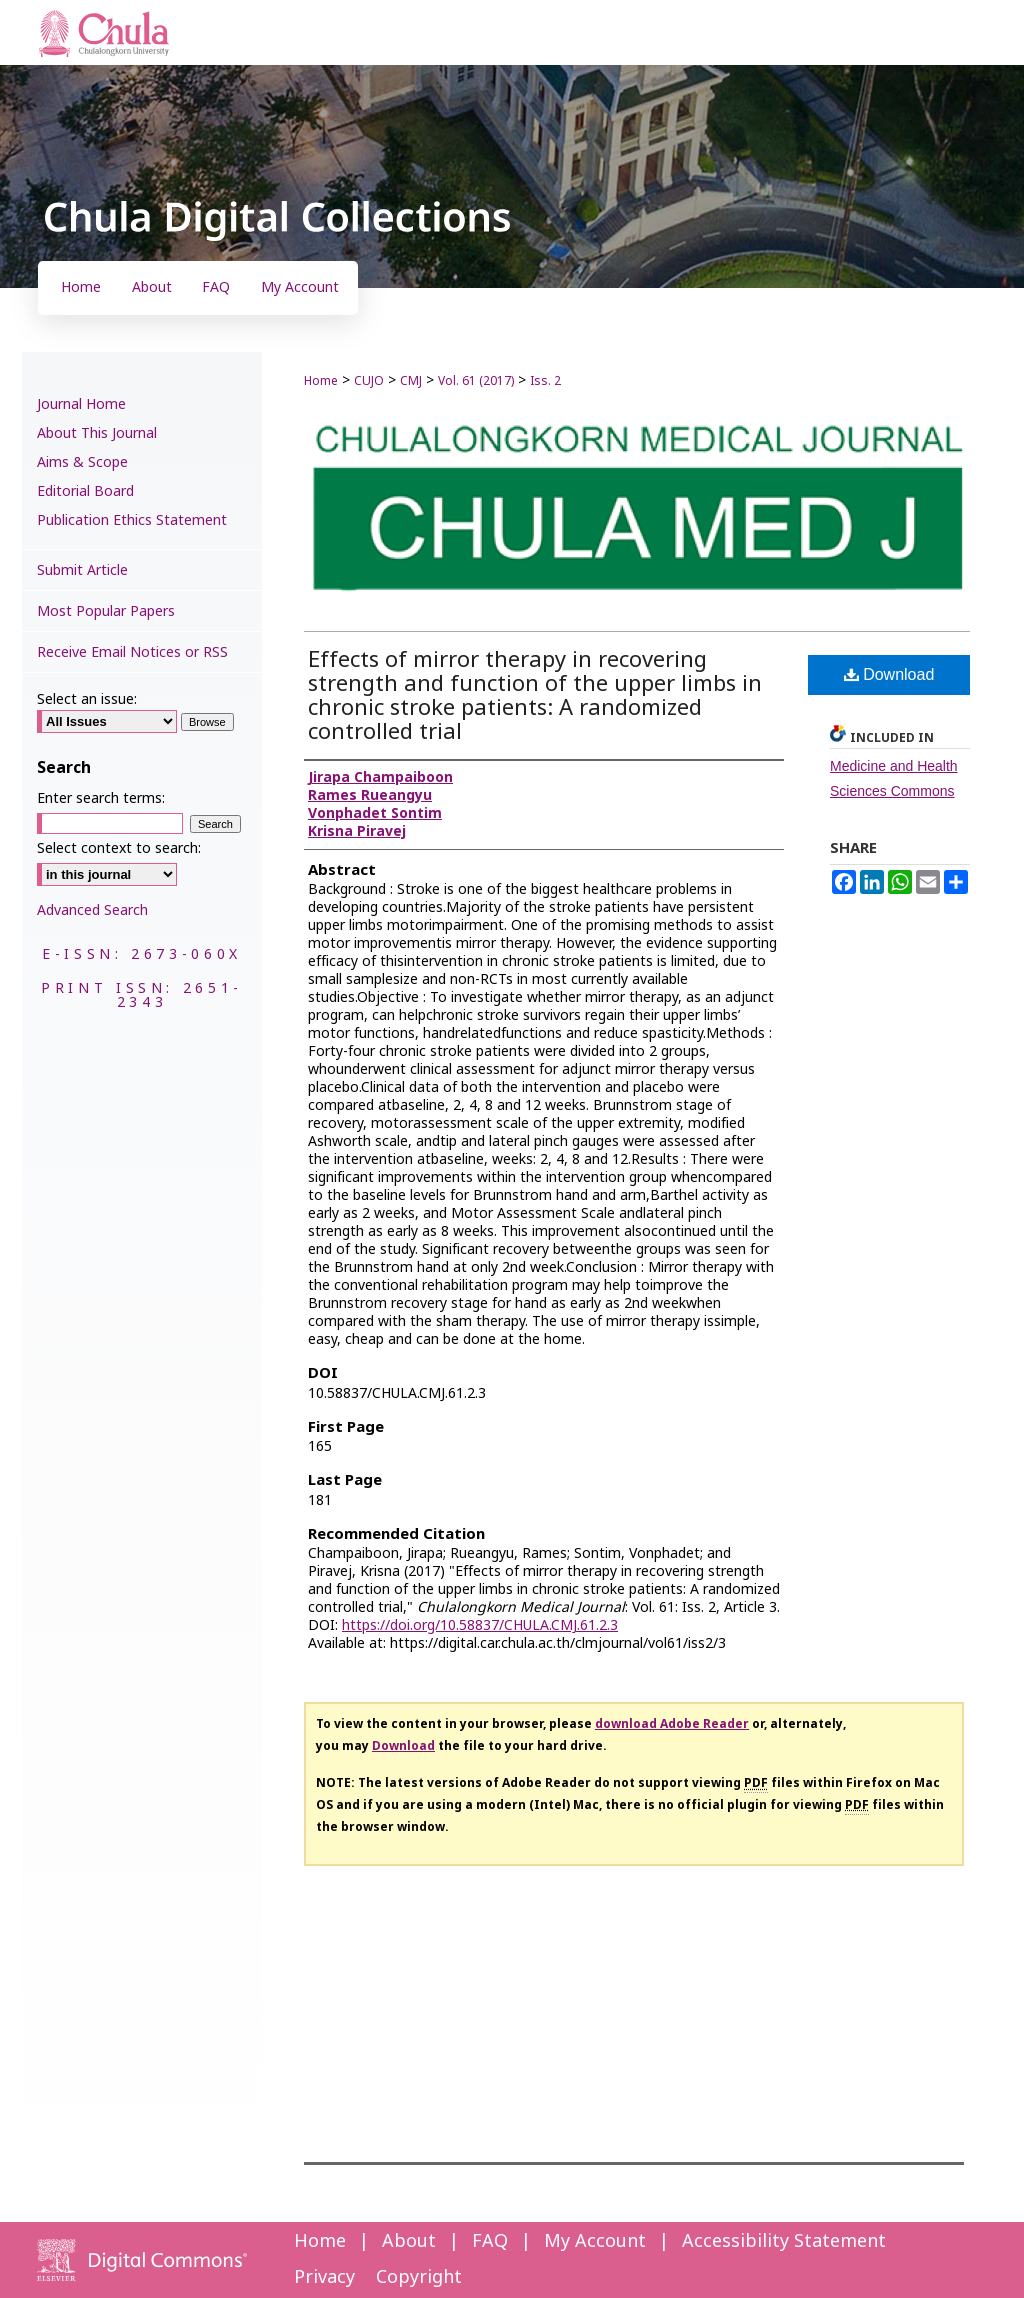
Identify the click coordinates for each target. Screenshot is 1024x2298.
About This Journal (97, 433)
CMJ (411, 381)
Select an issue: (87, 699)
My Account (595, 2241)
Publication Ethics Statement (132, 520)
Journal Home (81, 404)
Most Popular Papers (106, 611)
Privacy (324, 2277)
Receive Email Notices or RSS (132, 652)
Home (321, 381)
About (409, 2241)
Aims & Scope (82, 462)
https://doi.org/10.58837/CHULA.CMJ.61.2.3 (480, 1625)
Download (889, 674)
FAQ (490, 2241)
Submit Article (82, 570)
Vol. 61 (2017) (476, 381)
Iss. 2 (545, 381)
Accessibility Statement (784, 2241)
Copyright (419, 2277)
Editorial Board (85, 491)
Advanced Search (92, 910)
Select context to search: (119, 848)
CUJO (369, 381)
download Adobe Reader (672, 1724)
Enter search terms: (101, 798)
